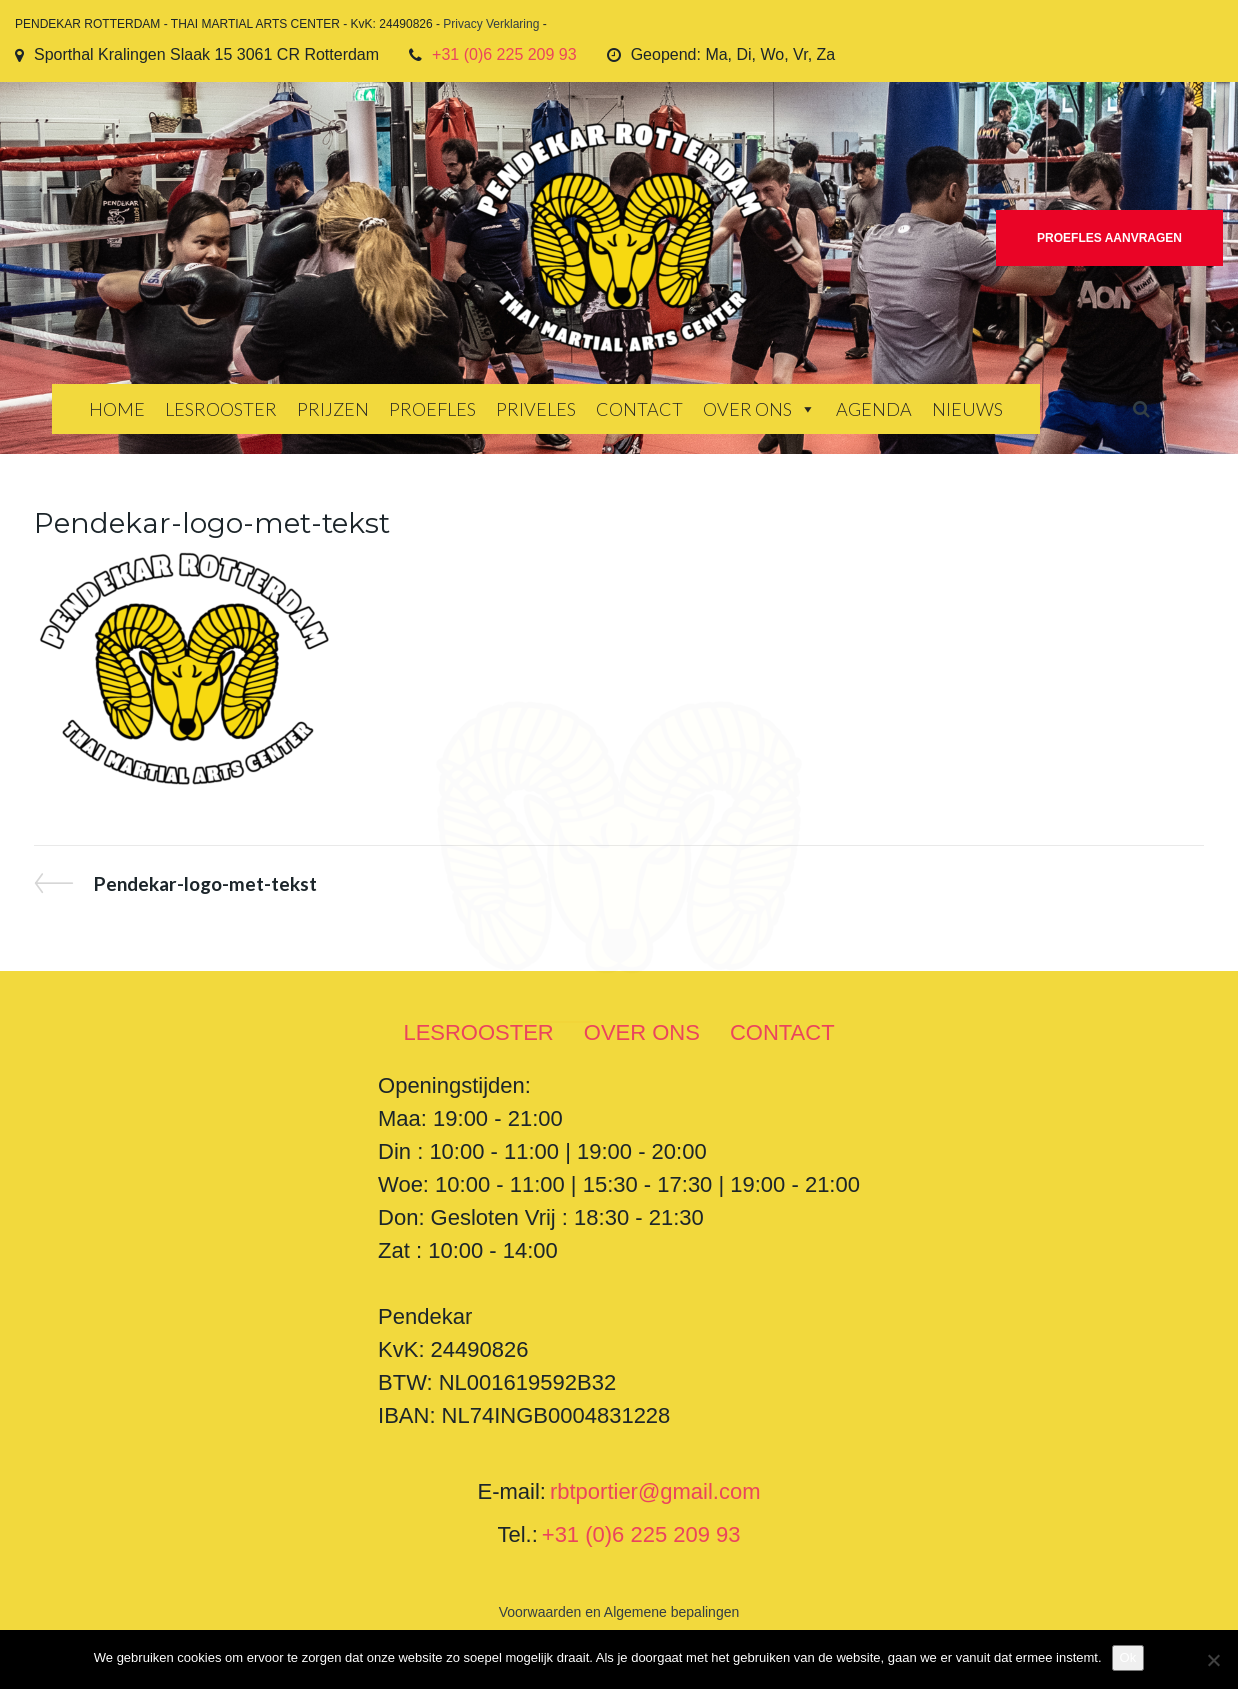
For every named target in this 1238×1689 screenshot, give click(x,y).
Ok (1128, 1657)
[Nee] (1213, 1660)
